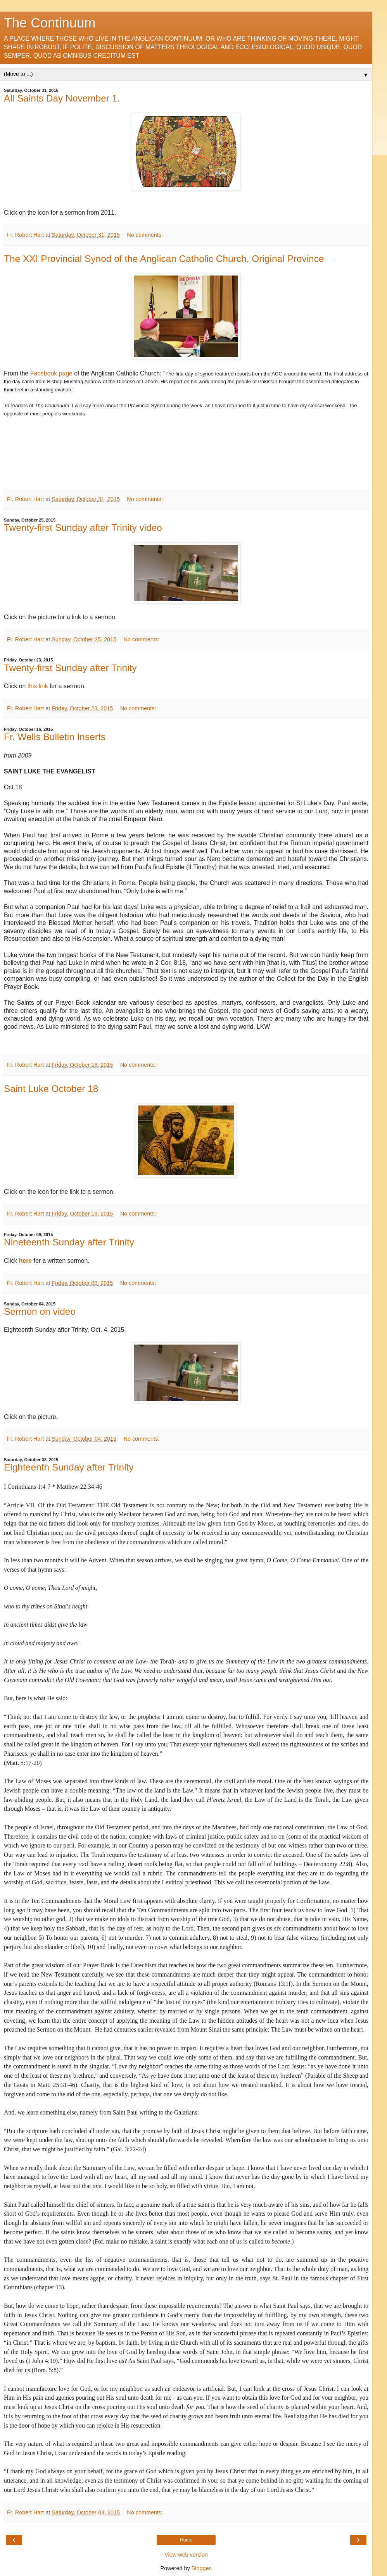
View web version (186, 2555)
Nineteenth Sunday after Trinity (69, 1242)
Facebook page (51, 373)
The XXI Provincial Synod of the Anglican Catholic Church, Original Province (164, 258)
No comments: (145, 235)
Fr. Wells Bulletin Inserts (54, 737)
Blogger (201, 2568)
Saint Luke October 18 (51, 1088)
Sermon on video (40, 1311)
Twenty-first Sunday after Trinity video (83, 527)
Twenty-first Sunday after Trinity (70, 668)
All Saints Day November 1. (62, 98)
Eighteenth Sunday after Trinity (69, 1467)
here (25, 1260)
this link (37, 686)
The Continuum (49, 22)
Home (186, 2540)
